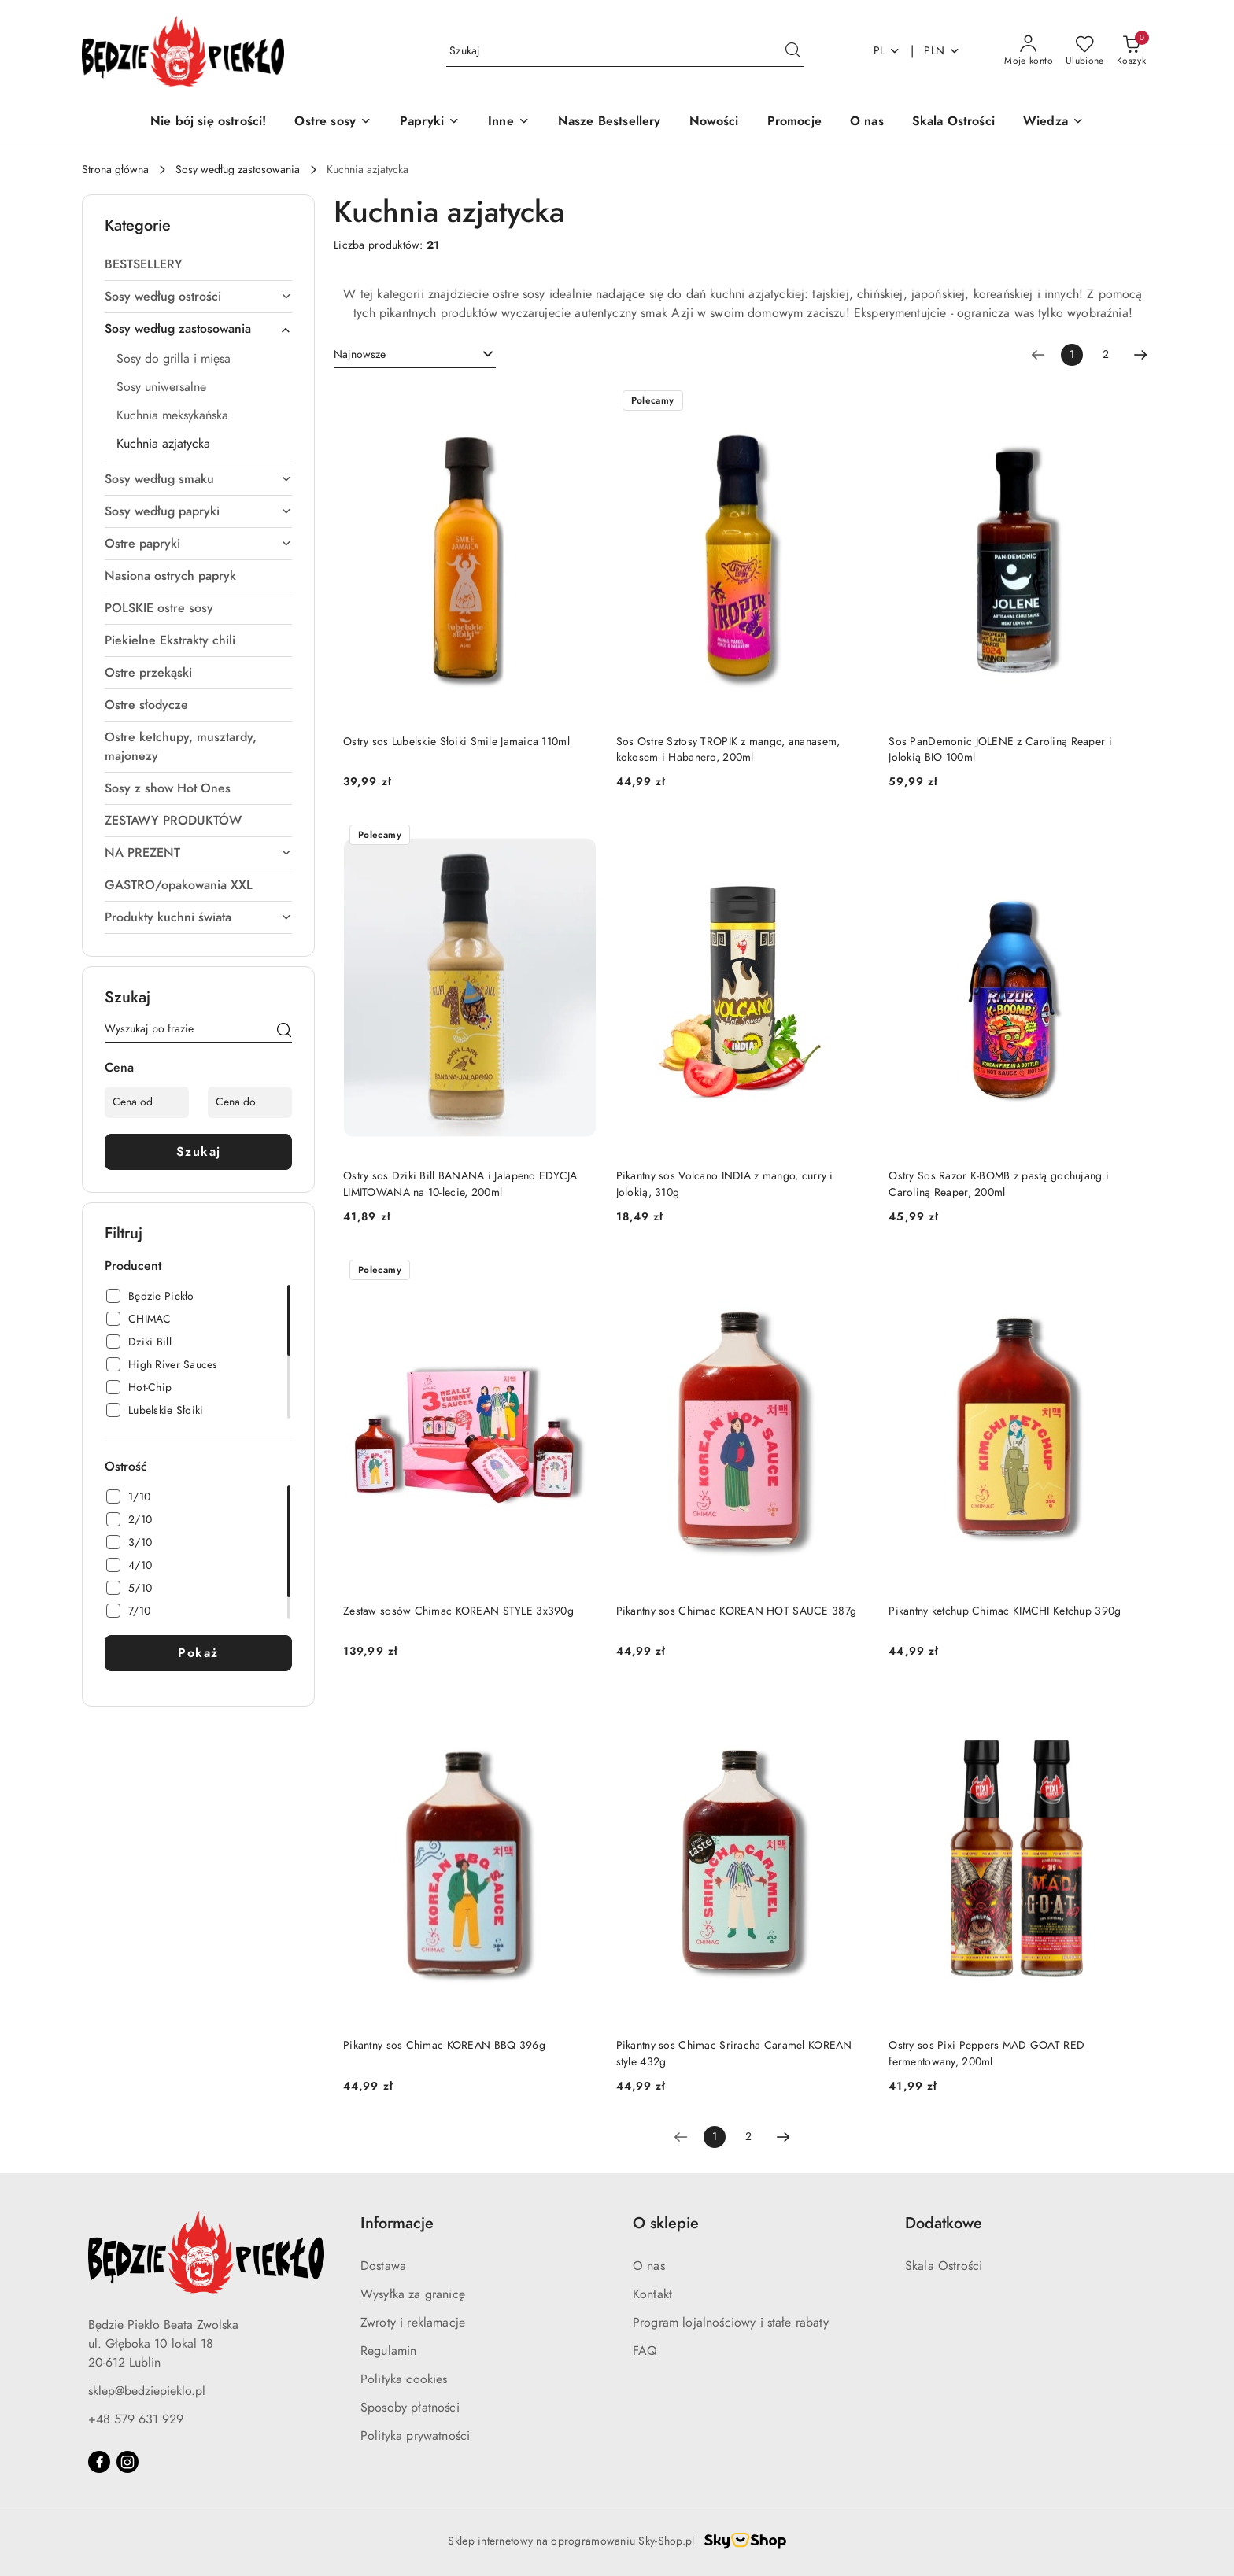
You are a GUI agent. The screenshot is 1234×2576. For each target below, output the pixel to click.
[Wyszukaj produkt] (625, 51)
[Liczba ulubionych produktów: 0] (1084, 51)
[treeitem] (198, 264)
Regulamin (388, 2351)
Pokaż (198, 1653)
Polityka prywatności (415, 2436)
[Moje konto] (1028, 51)
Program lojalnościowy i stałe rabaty (731, 2322)
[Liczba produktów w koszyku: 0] (1131, 51)
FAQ (645, 2351)
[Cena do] (250, 1102)
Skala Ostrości (943, 2266)
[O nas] (867, 122)
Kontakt (652, 2294)
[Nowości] (714, 122)
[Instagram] (127, 2462)
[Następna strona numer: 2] (1140, 355)
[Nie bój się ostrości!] (208, 122)
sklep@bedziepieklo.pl (146, 2391)
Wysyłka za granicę (412, 2294)
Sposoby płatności (410, 2407)
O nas (649, 2266)
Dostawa (383, 2266)
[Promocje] (794, 122)
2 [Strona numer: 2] (1106, 354)
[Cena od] (147, 1102)
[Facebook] (99, 2462)
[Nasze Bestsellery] (609, 122)
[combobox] (415, 354)
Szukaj (198, 1152)
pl (887, 50)
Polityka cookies (404, 2379)
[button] (1053, 122)
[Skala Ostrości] (953, 122)
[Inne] (509, 122)
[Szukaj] (284, 1031)
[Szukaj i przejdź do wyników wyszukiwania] (792, 51)
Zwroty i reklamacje (412, 2322)
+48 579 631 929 (135, 2419)
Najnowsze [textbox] (360, 354)
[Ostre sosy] (333, 122)
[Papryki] (429, 122)
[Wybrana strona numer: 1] (1072, 355)
